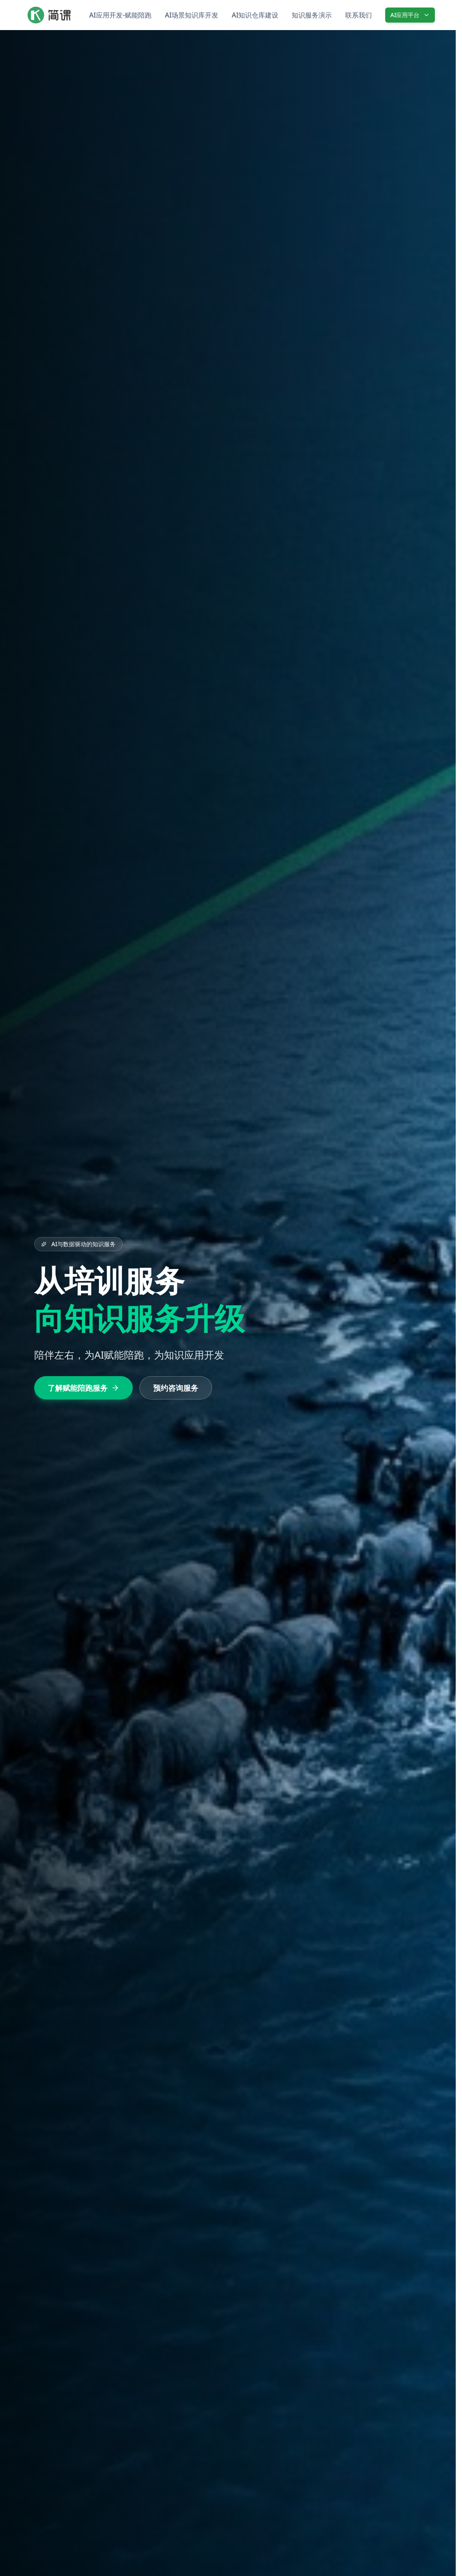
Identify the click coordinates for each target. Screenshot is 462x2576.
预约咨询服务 (175, 1388)
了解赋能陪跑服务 (83, 1388)
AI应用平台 (409, 15)
